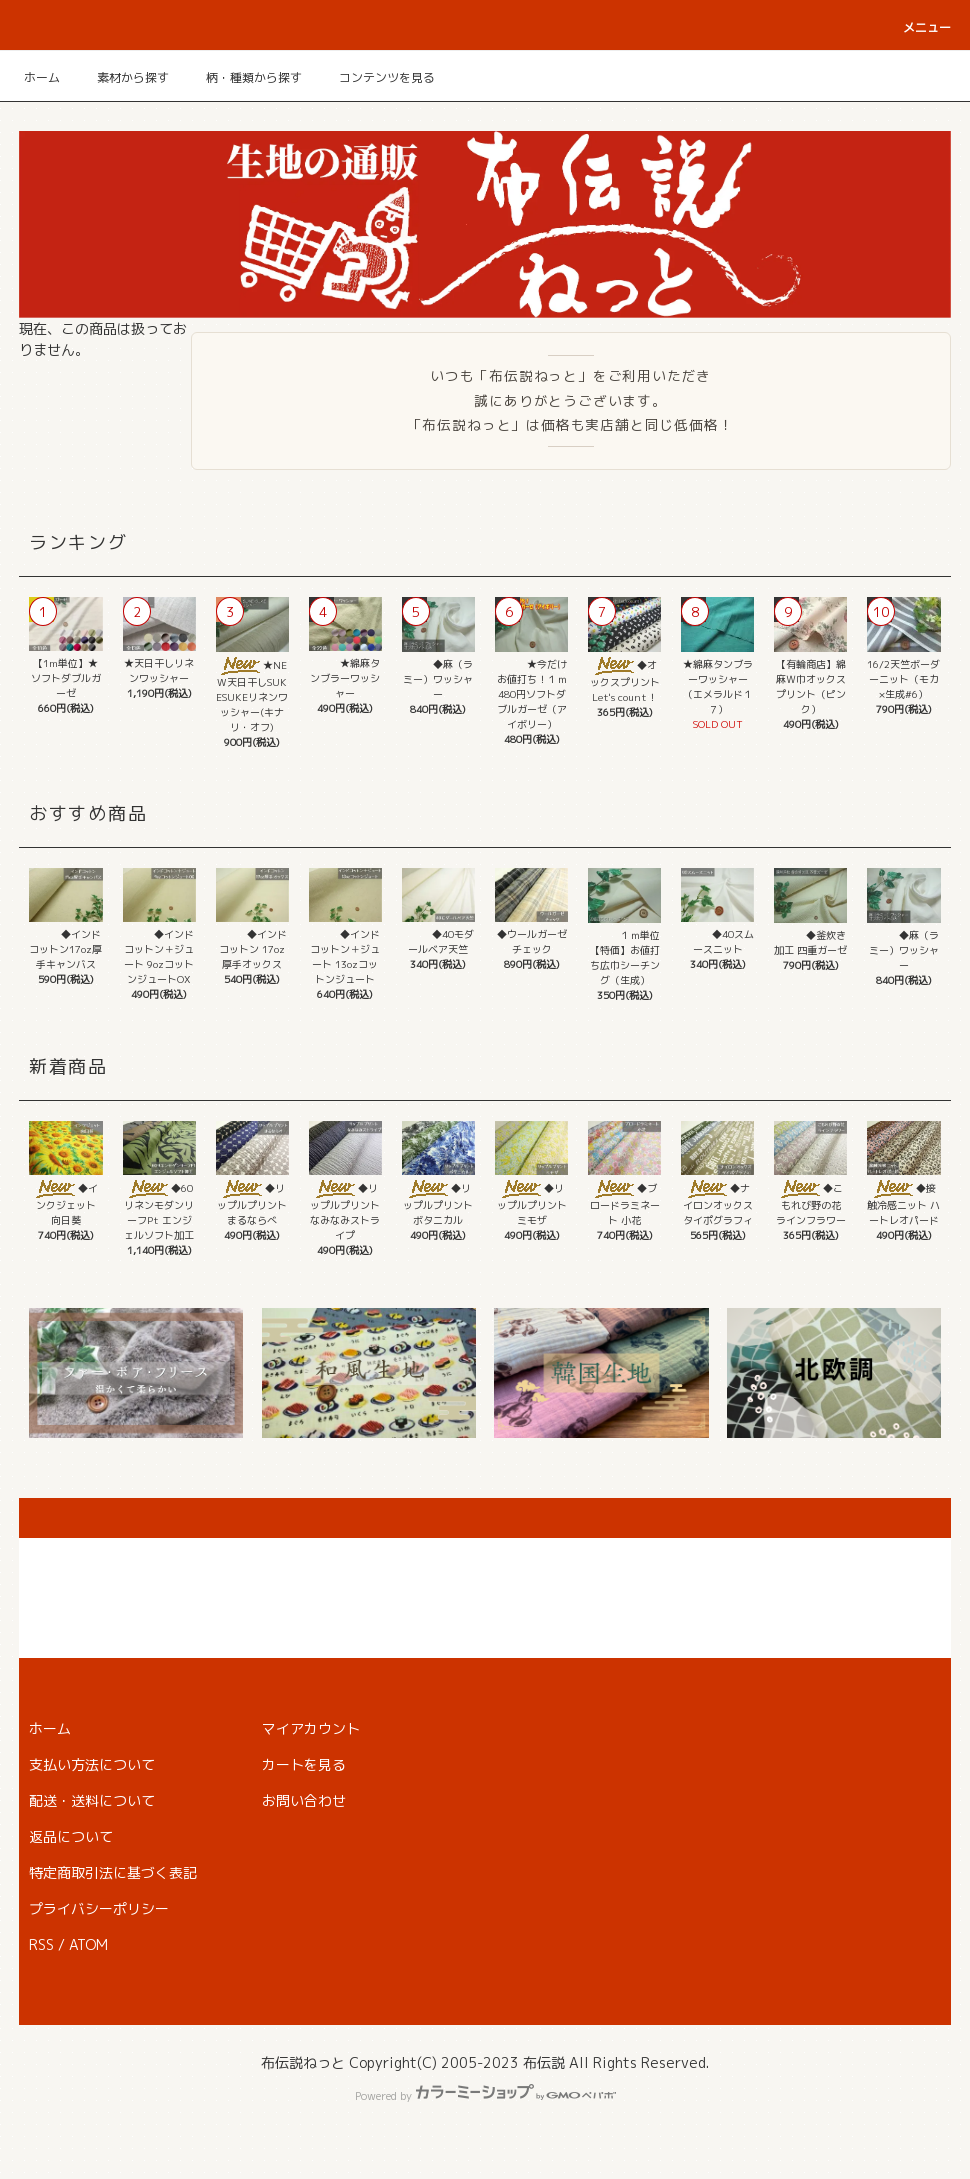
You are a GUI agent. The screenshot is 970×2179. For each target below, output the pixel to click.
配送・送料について (92, 1800)
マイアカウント (311, 1728)
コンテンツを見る (375, 77)
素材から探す (121, 77)
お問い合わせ (304, 1800)
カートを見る (304, 1764)
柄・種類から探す (242, 77)
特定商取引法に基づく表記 (113, 1872)
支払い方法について (92, 1764)
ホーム (42, 77)
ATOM (88, 1944)
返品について (71, 1836)
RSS (41, 1944)
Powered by (485, 2096)
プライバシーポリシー (99, 1908)
